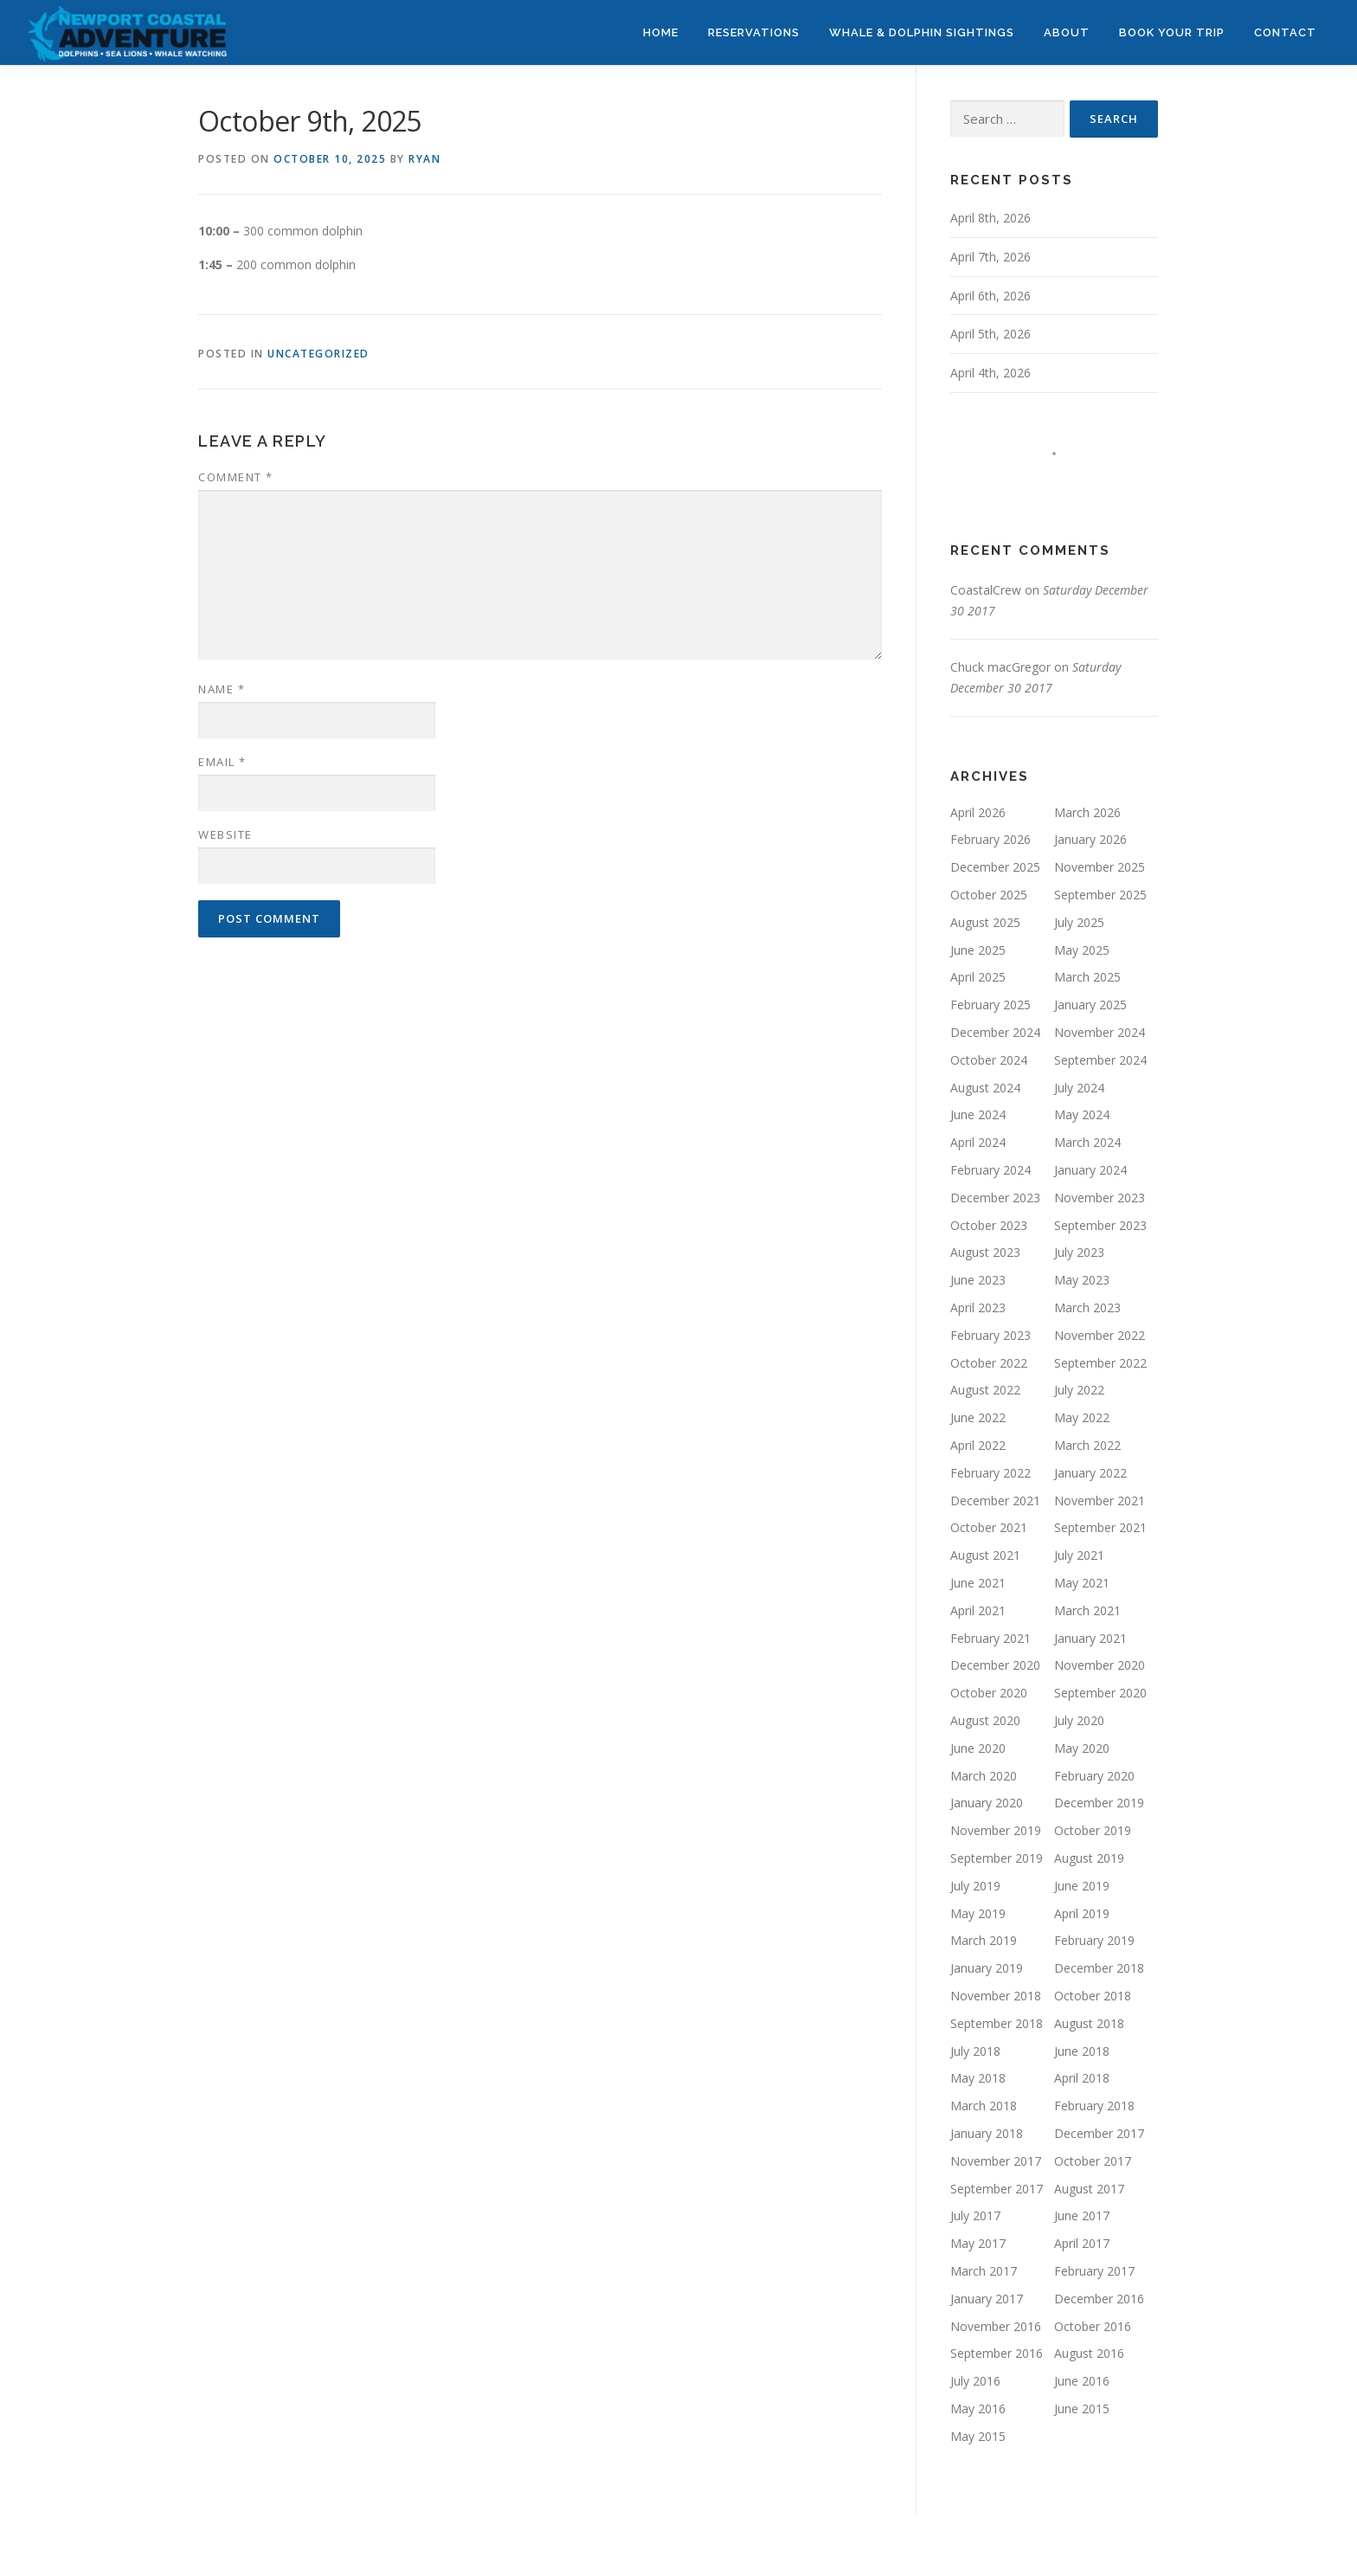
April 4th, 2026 (990, 372)
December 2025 (995, 867)
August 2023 (985, 1252)
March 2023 (1087, 1307)
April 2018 (1081, 2078)
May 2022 (1081, 1417)
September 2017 (996, 2188)
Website (225, 834)
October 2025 (988, 894)
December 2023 (995, 1197)
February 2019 (1094, 1940)
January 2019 (986, 1968)
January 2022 (1090, 1473)
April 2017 (1081, 2243)
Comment (235, 477)
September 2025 (1100, 894)
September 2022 (1100, 1363)
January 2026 (1090, 839)
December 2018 (1099, 1968)
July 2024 (1079, 1087)
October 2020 (988, 1692)
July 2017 (975, 2215)
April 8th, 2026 (990, 217)
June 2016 (1081, 2381)
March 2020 (983, 1776)
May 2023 (1081, 1280)
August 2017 (1089, 2188)
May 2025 (1081, 950)
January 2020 (986, 1802)
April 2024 (978, 1142)
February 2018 (1094, 2105)
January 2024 (1090, 1170)
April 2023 (978, 1307)
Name (221, 689)
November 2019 (995, 1830)
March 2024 (1087, 1142)
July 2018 (975, 2051)
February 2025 (990, 1004)
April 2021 (978, 1610)
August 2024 (985, 1087)
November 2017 (995, 2161)
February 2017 (1094, 2271)
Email (222, 762)
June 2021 (978, 1583)
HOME (660, 32)
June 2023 (978, 1280)
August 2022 (985, 1389)
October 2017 (1092, 2161)
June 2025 (978, 950)
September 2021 (1100, 1527)
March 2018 (983, 2105)
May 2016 (978, 2408)
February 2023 (990, 1335)
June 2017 (1081, 2215)
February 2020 (1094, 1776)
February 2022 (990, 1473)
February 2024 (990, 1170)
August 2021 (985, 1555)
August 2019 (1089, 1858)
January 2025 (1090, 1004)
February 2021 (990, 1638)
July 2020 (1079, 1720)
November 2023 (1099, 1197)
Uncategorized (318, 353)
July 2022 (1079, 1389)
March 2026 (1087, 812)
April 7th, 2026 (990, 256)
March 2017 (983, 2271)
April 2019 (1081, 1913)
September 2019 (996, 1858)
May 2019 (978, 1913)
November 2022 (1099, 1335)
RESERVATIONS (754, 32)
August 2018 (1089, 2023)
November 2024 (1099, 1032)
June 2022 (978, 1417)
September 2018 (996, 2023)
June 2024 (978, 1114)
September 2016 (996, 2353)
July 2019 (975, 1885)
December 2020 (995, 1665)
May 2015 (978, 2436)
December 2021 (995, 1500)
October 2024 (988, 1060)
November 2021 (1099, 1500)
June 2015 (1081, 2408)
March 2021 (1087, 1610)
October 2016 (1092, 2326)
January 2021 (1090, 1638)
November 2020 (1099, 1665)
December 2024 (995, 1032)
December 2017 (1099, 2133)
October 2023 (988, 1225)
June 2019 (1081, 1885)
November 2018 (995, 1995)
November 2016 (995, 2326)
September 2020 (1100, 1692)
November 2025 (1099, 867)
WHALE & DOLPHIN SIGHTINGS (921, 32)
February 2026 (990, 839)
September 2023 (1100, 1225)
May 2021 (1081, 1583)
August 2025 (985, 922)
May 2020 (1081, 1748)
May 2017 (978, 2243)
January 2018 (986, 2133)
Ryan (424, 158)
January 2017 (986, 2298)
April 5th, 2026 (990, 333)
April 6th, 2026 (990, 295)
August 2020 (985, 1720)
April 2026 (978, 812)
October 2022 (988, 1363)
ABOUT (1067, 32)
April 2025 (978, 977)
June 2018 (1081, 2051)
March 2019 (983, 1940)
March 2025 (1087, 977)
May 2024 (1081, 1114)
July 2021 (1079, 1555)
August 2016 (1089, 2353)
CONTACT (1285, 32)
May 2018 (978, 2078)
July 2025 (1079, 922)
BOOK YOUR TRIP (1172, 32)
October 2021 (988, 1527)
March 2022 (1087, 1445)
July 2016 (975, 2381)
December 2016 (1099, 2298)
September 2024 (1100, 1060)
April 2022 (978, 1445)
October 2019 (1092, 1830)
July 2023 (1079, 1252)
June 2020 (978, 1748)
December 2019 (1099, 1802)
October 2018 (1092, 1995)
